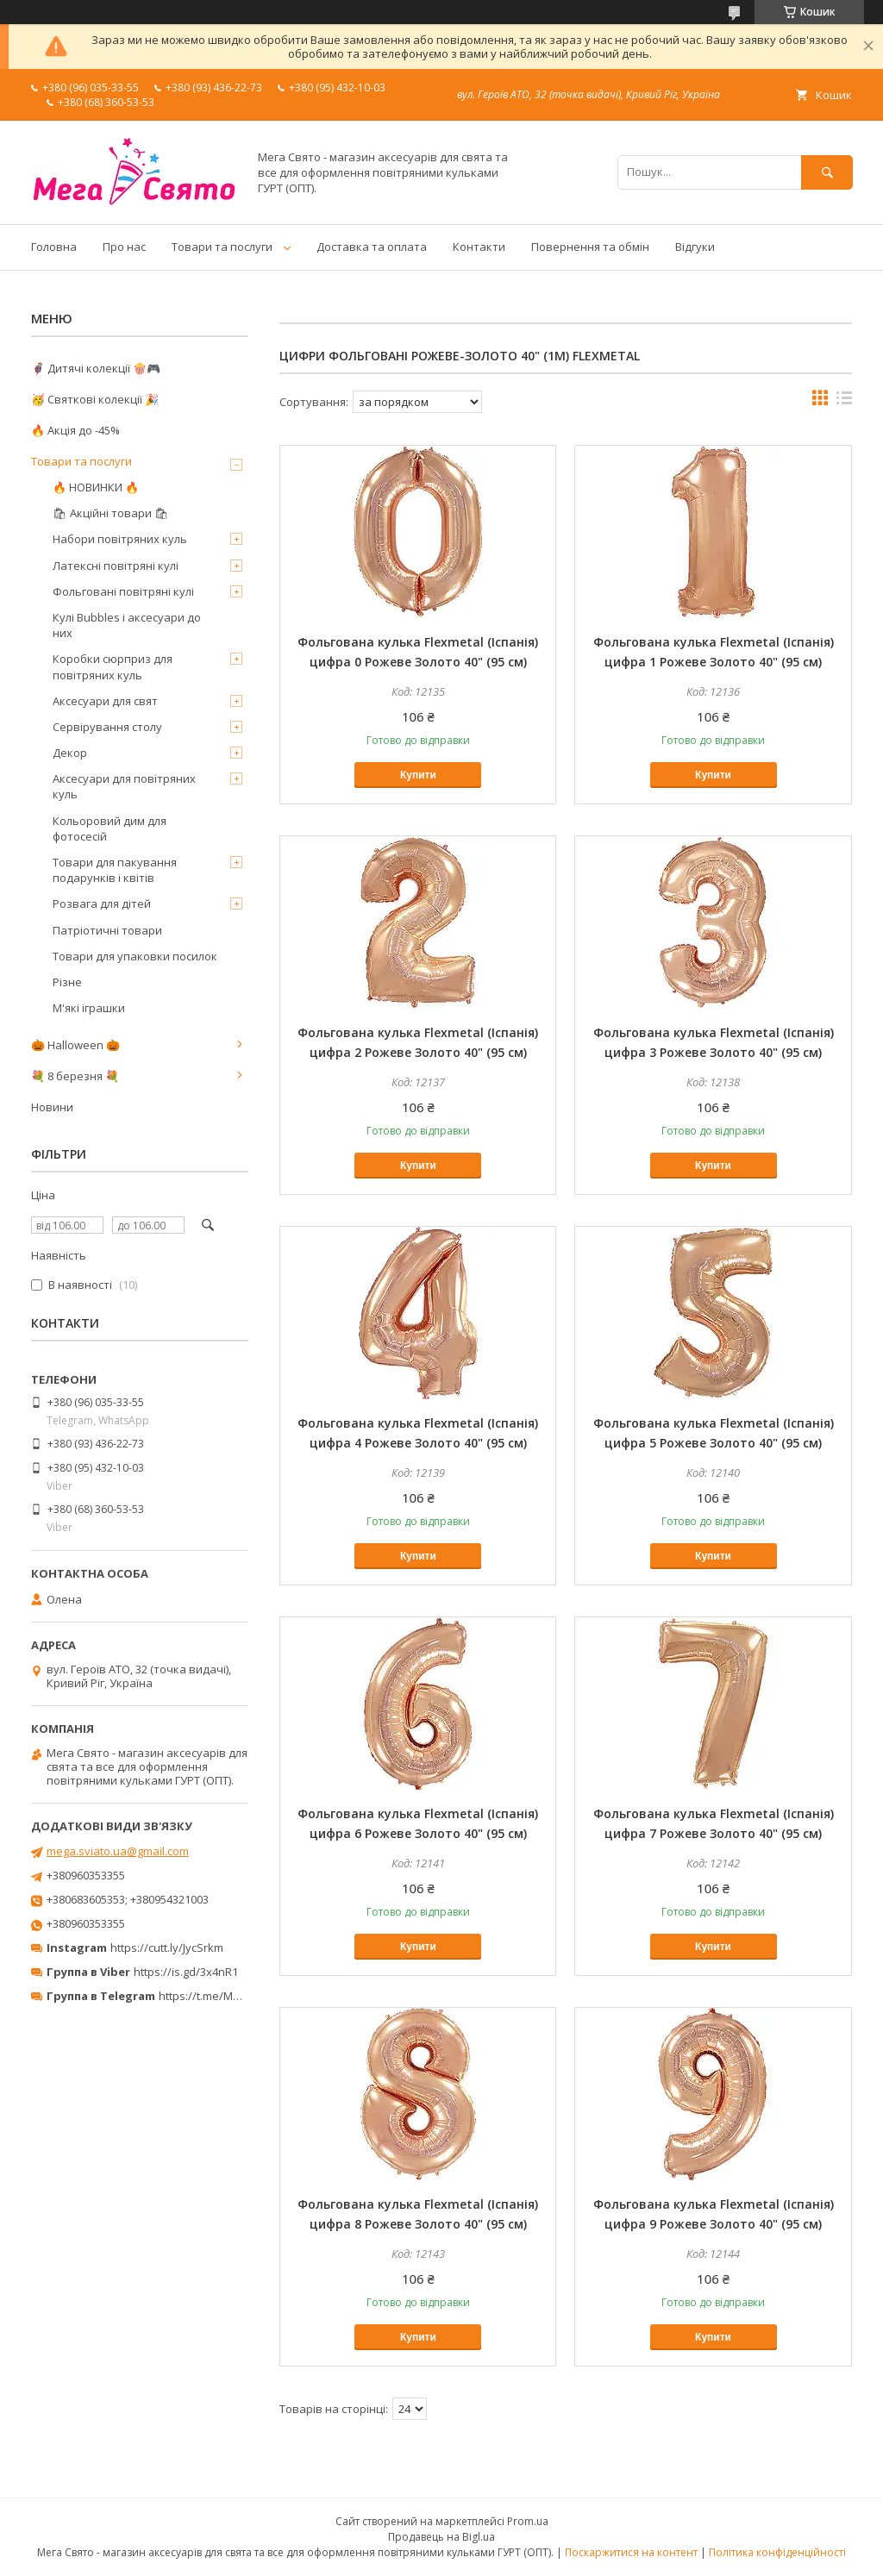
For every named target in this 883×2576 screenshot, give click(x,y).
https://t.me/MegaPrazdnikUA (236, 1996)
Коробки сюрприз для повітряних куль (112, 666)
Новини (52, 1107)
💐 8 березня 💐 (75, 1076)
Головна (54, 246)
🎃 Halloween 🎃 (75, 1045)
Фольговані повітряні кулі (123, 591)
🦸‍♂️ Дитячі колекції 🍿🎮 (95, 368)
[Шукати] (827, 172)
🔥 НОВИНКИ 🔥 (96, 487)
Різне (67, 982)
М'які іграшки (89, 1008)
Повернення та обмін (590, 246)
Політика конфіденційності (777, 2552)
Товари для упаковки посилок (135, 956)
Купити (418, 775)
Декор (70, 752)
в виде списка (844, 402)
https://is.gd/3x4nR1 (186, 1971)
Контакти (479, 246)
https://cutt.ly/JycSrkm (166, 1947)
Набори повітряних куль (120, 539)
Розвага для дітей (102, 903)
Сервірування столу (107, 727)
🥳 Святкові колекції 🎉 (95, 399)
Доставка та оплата (371, 246)
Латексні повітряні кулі (115, 565)
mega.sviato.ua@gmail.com (118, 1851)
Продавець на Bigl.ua (441, 2536)
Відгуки (695, 246)
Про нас (124, 246)
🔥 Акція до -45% (75, 430)
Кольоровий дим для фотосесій (109, 828)
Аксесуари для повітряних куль (124, 786)
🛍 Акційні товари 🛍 (111, 513)
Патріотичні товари (107, 930)
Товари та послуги (222, 246)
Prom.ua (527, 2521)
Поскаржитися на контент (631, 2552)
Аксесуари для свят (105, 701)
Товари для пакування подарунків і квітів (115, 869)
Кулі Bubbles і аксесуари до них (127, 625)
